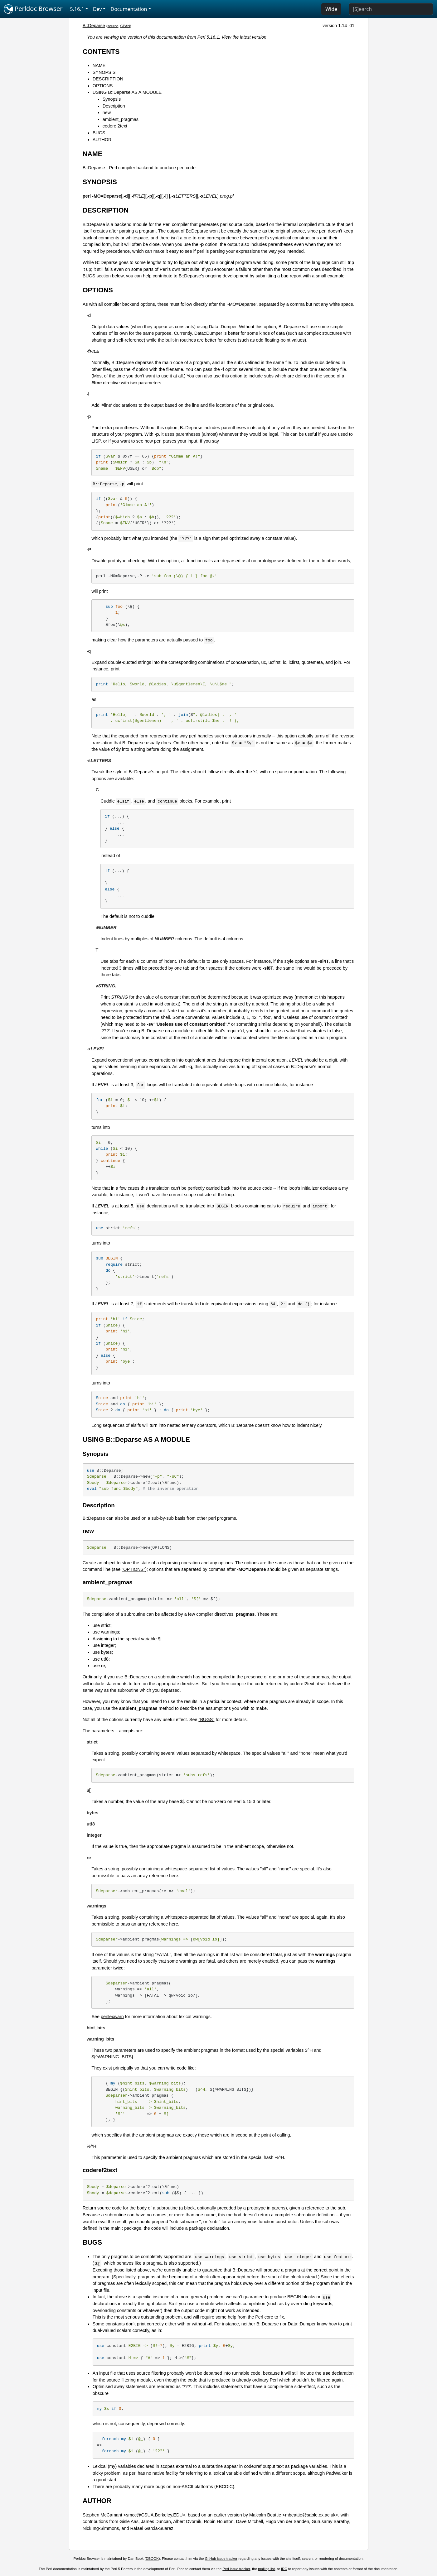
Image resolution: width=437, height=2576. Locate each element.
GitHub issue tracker (221, 2558)
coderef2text (115, 125)
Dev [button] (97, 9)
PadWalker (337, 2473)
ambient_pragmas (120, 119)
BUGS (99, 132)
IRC (284, 2569)
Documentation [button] (128, 9)
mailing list (266, 2569)
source (113, 26)
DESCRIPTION (108, 78)
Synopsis (112, 99)
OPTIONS (103, 85)
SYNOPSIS (104, 72)
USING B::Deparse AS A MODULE (127, 92)
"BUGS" (206, 1719)
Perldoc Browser (33, 9)
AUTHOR (102, 139)
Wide (331, 9)
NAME (99, 65)
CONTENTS (101, 51)
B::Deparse (94, 25)
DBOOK (152, 2558)
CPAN (125, 26)
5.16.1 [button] (77, 9)
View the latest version (243, 37)
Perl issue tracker (236, 2569)
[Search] (391, 9)
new (107, 112)
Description (114, 105)
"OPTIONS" (133, 1569)
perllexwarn (112, 2016)
